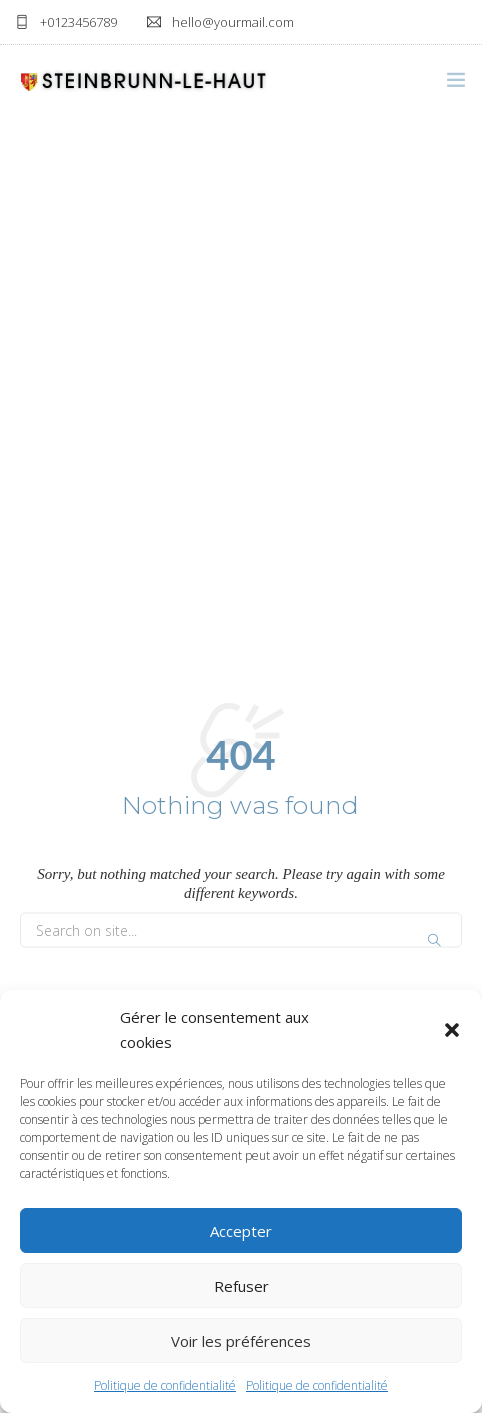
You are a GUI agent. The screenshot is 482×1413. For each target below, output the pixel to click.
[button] (452, 1030)
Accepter (241, 1231)
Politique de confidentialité (165, 1385)
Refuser (241, 1286)
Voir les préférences (241, 1341)
